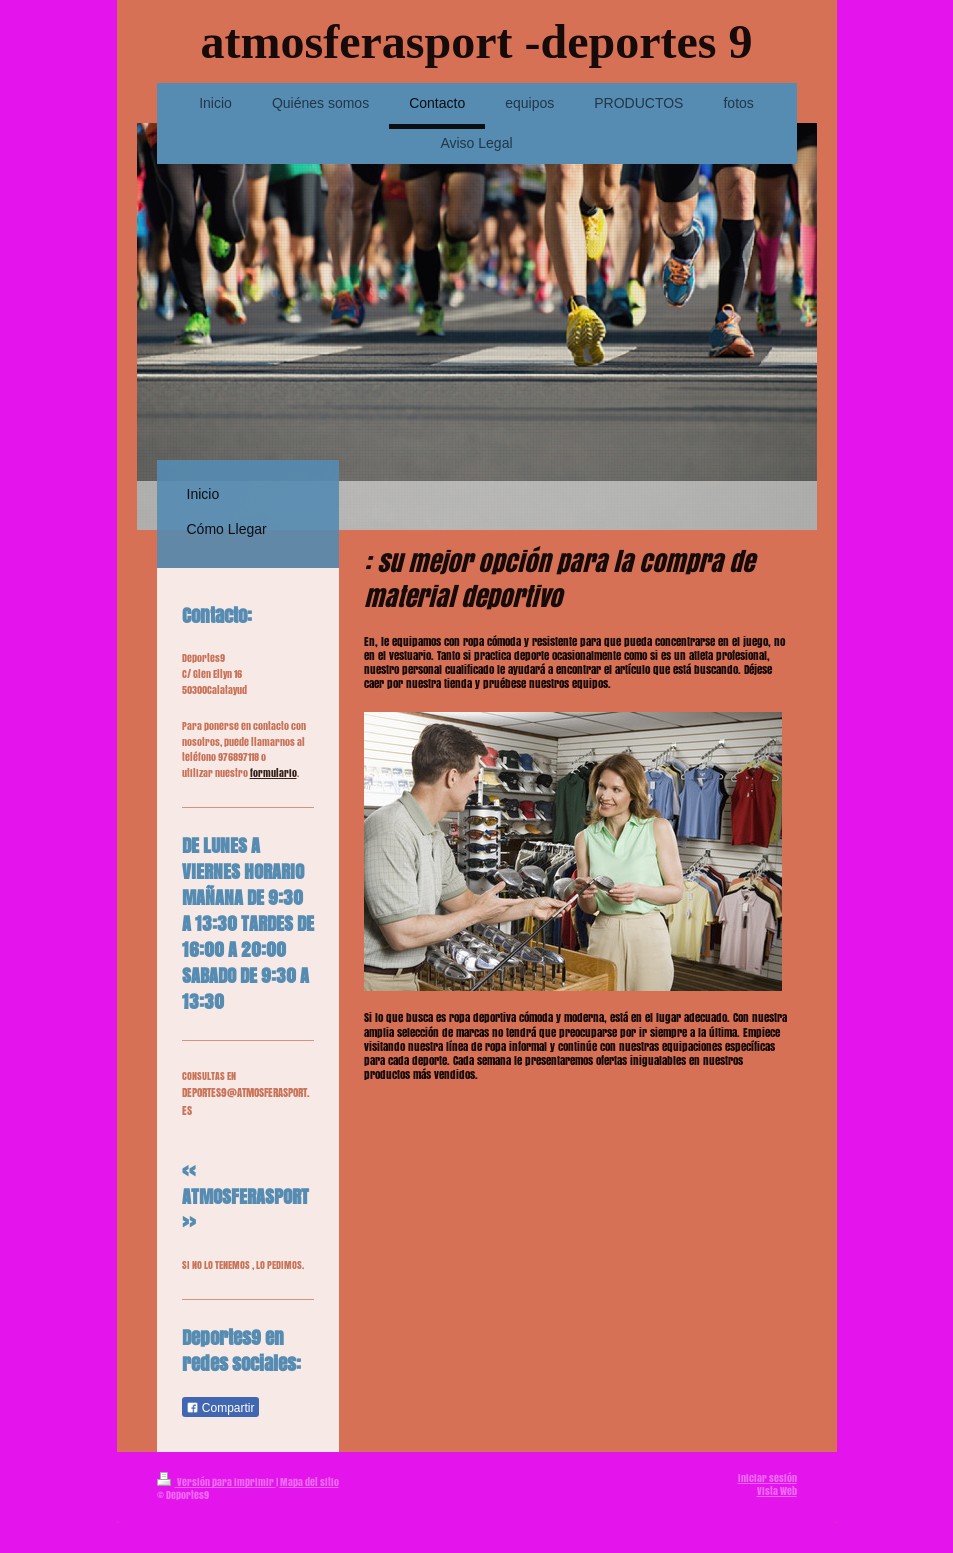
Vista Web (777, 1491)
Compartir (220, 1408)
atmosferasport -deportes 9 (477, 41)
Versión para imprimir (216, 1482)
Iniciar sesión (767, 1478)
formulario (273, 773)
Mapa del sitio (309, 1482)
